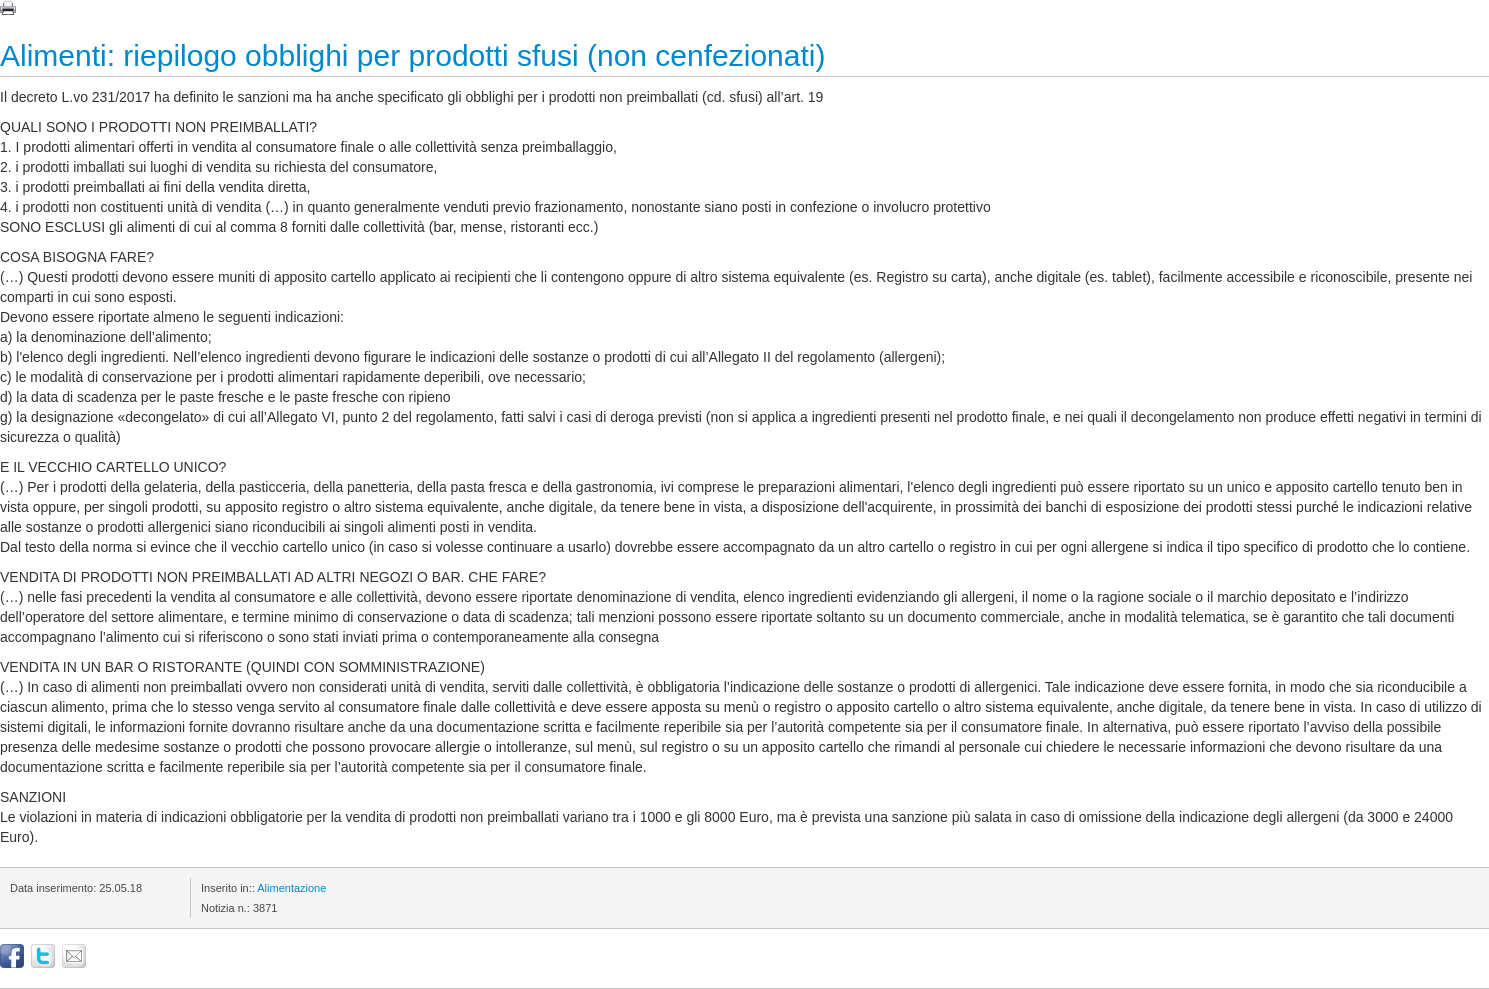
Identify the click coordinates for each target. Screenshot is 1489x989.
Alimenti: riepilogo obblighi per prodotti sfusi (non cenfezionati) (412, 55)
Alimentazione (291, 888)
